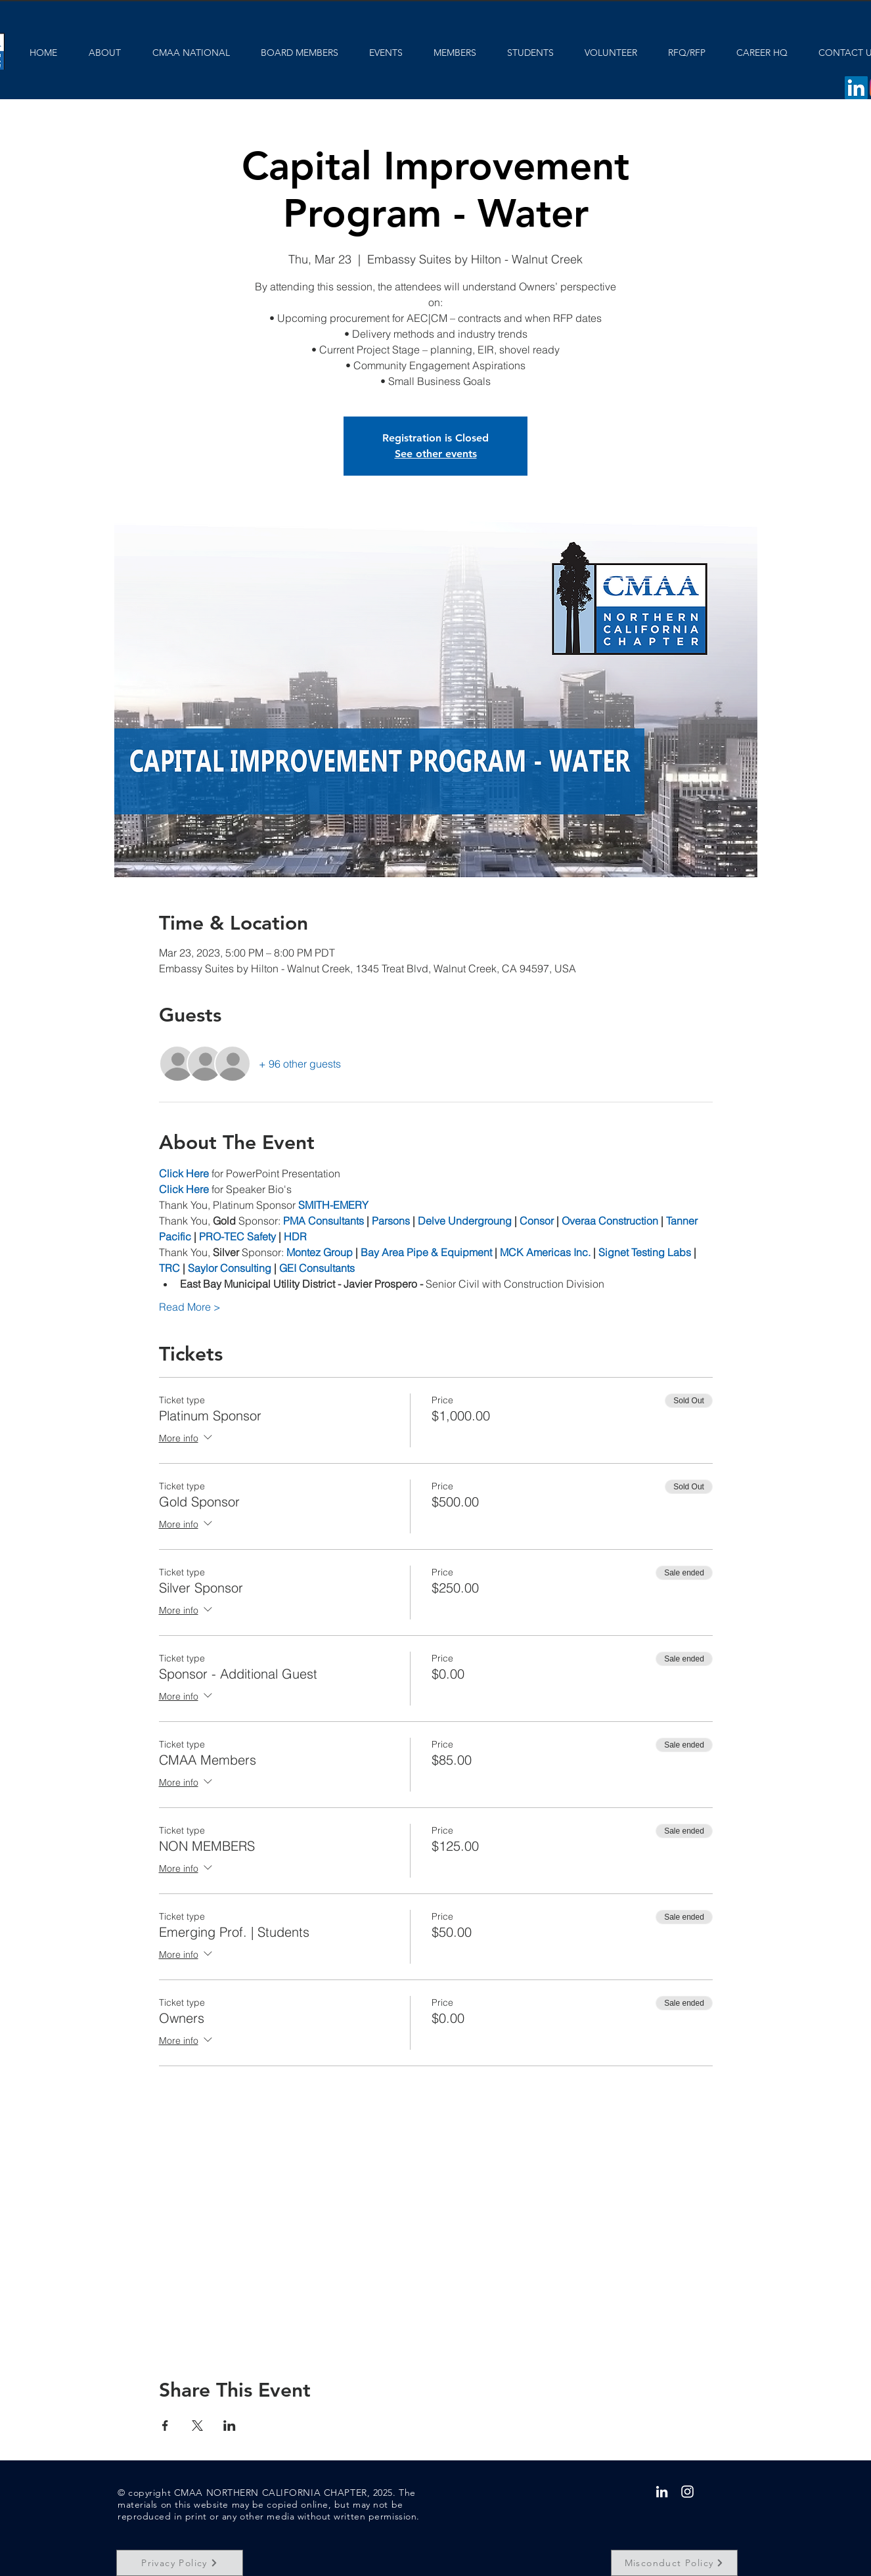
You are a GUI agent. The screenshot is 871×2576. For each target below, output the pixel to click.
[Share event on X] (197, 2425)
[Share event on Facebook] (165, 2425)
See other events (436, 453)
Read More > (190, 1306)
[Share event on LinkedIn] (229, 2425)
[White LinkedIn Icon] (662, 2491)
